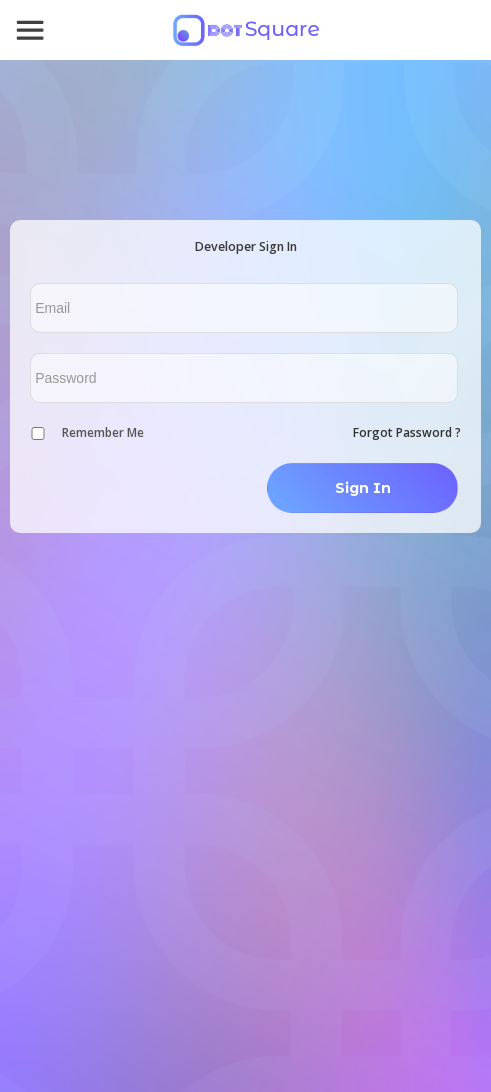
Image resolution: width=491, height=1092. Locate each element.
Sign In (363, 488)
